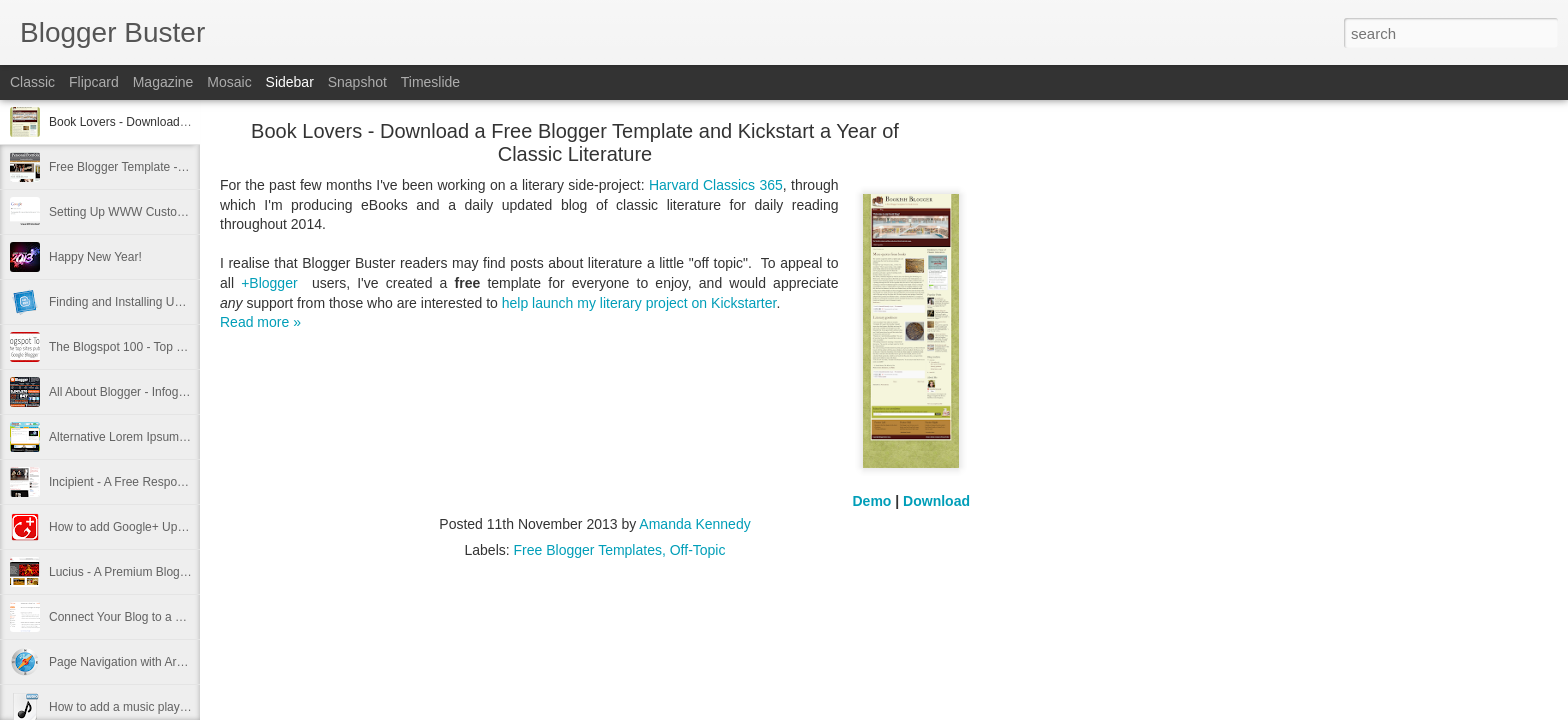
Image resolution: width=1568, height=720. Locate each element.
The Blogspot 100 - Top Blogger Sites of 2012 (170, 347)
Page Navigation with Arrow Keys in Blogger (166, 662)
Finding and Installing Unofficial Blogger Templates (183, 302)
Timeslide (430, 82)
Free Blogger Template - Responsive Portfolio (170, 167)
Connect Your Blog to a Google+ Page (150, 617)
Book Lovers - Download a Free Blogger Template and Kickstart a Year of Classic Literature (575, 142)
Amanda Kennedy (694, 524)
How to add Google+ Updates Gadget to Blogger (178, 527)
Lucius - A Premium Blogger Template (149, 572)
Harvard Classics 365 (716, 185)
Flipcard (94, 82)
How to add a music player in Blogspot (151, 707)
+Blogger (269, 283)
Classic (32, 82)
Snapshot (357, 82)
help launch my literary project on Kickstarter (639, 303)
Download (936, 501)
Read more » (260, 322)
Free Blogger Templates (588, 550)
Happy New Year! (95, 257)
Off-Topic (698, 550)
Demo (872, 501)
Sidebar (290, 82)
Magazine (163, 82)
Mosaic (229, 82)
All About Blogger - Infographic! (131, 392)
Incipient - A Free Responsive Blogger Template (175, 482)
